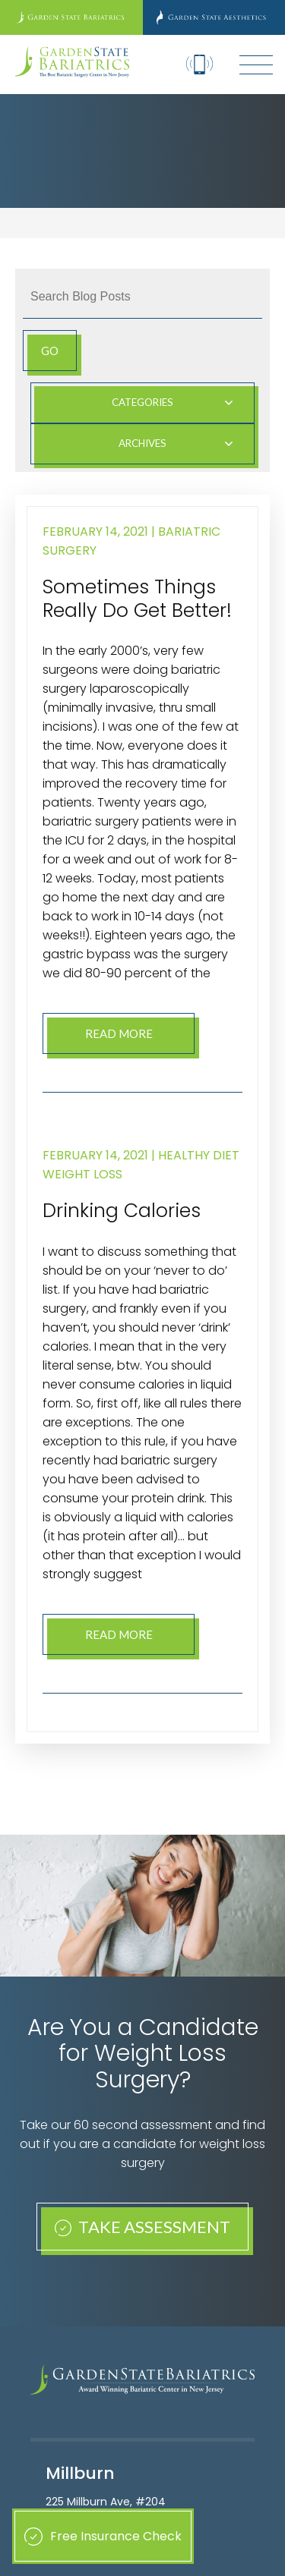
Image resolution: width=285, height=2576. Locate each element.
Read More (119, 1033)
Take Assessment (142, 2226)
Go (50, 350)
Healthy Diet (198, 1155)
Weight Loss (82, 1174)
